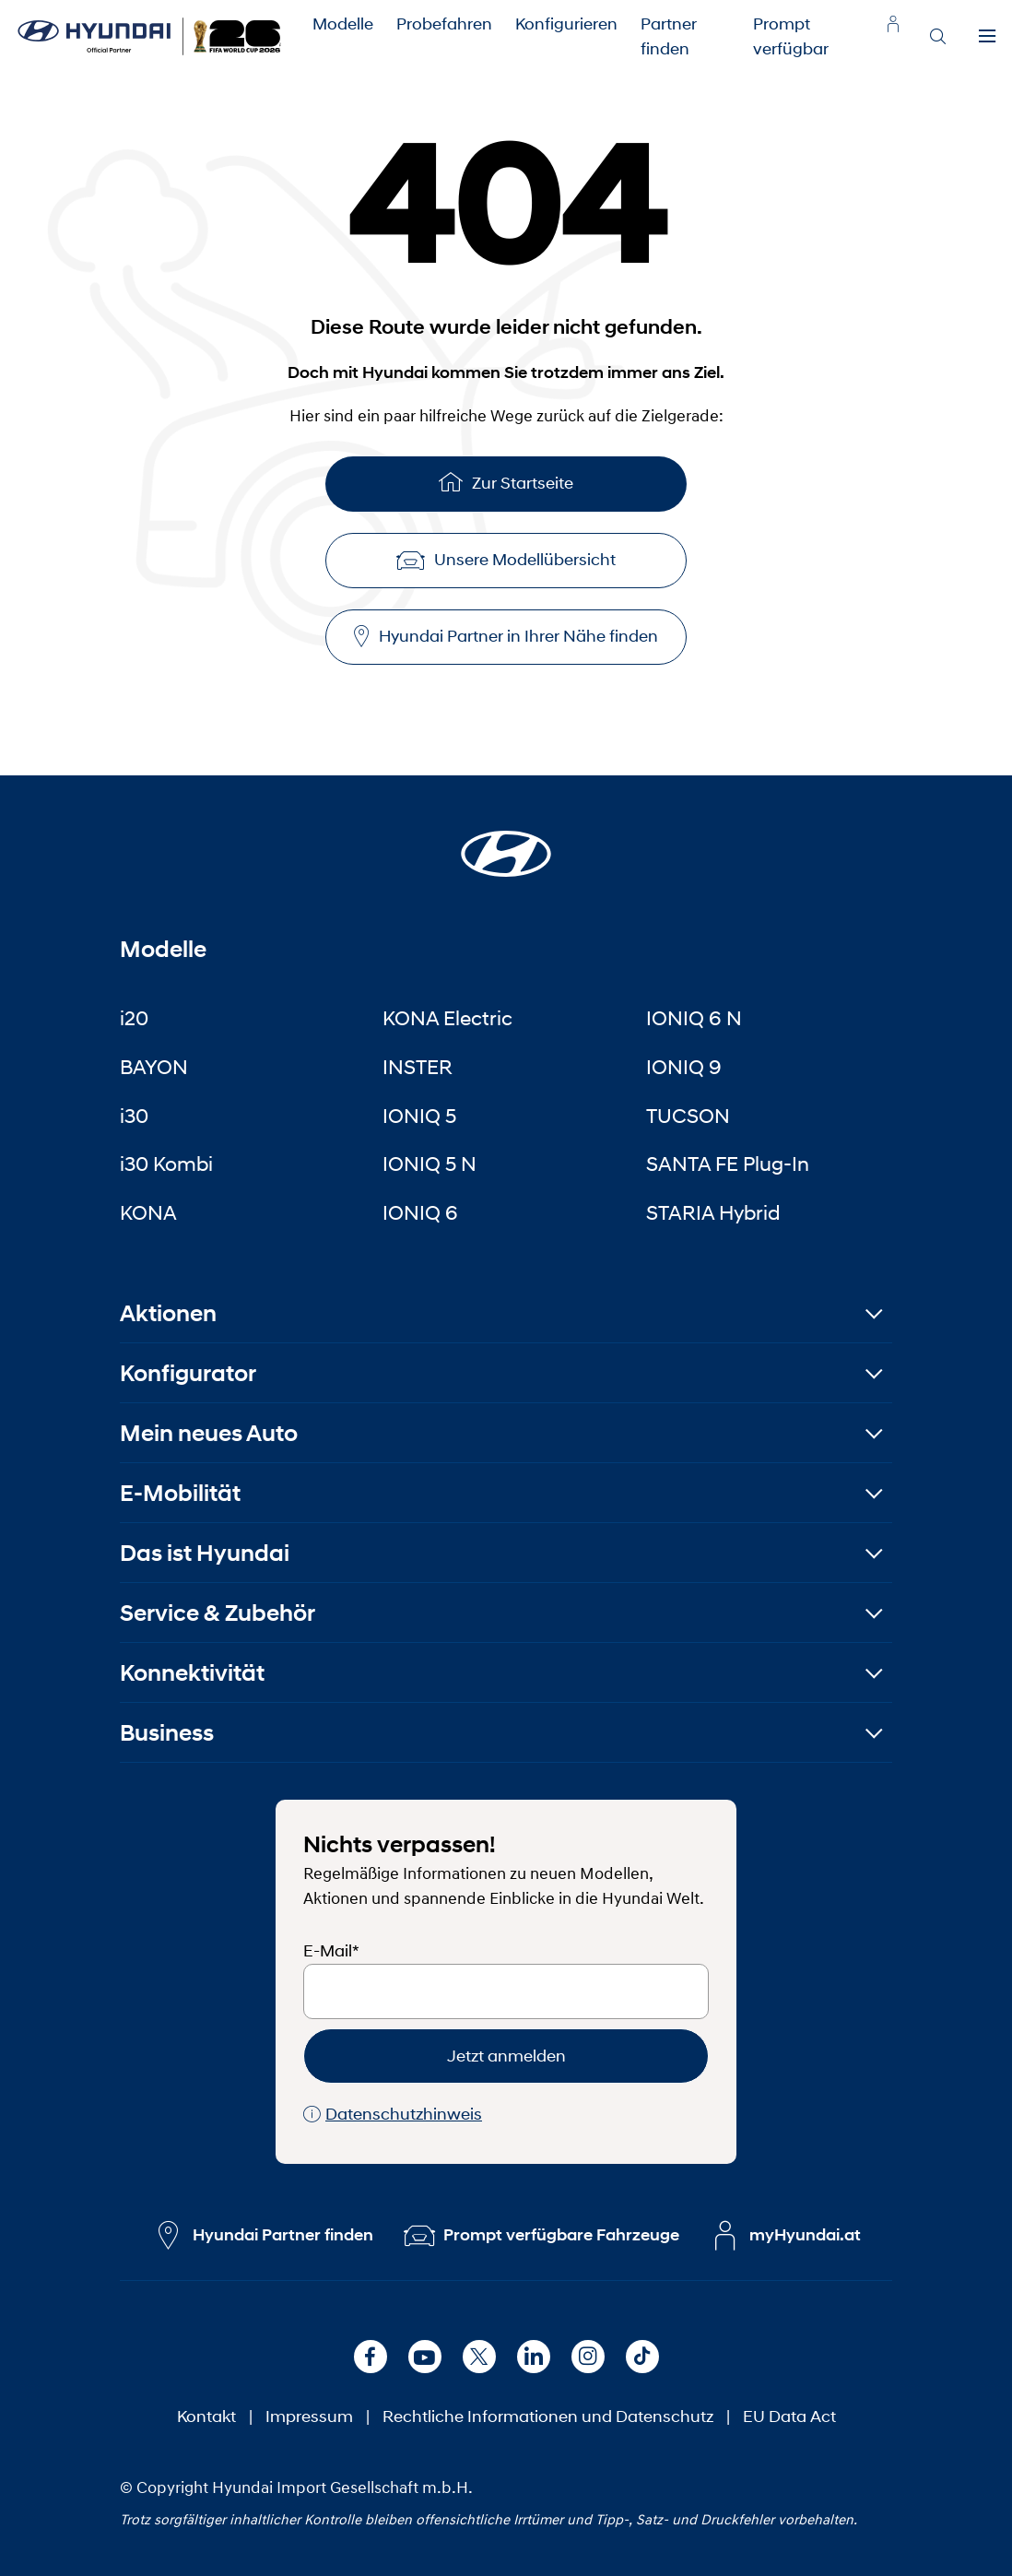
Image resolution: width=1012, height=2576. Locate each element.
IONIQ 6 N (694, 1018)
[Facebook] (370, 2356)
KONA (148, 1212)
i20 (134, 1018)
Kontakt (206, 2416)
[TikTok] (642, 2356)
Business (167, 1733)
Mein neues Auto (209, 1433)
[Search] (937, 37)
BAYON (154, 1067)
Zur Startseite (506, 481)
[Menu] (987, 37)
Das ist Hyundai (204, 1553)
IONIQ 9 (684, 1067)
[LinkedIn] (533, 2356)
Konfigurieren (566, 24)
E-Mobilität (180, 1493)
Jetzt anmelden (506, 2056)
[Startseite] (506, 843)
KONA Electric (447, 1018)
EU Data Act (789, 2416)
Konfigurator (188, 1373)
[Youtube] (425, 2356)
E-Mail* (331, 1951)
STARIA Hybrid (713, 1212)
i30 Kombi (166, 1164)
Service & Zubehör (217, 1613)
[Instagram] (588, 2356)
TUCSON (688, 1116)
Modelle (342, 24)
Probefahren (444, 24)
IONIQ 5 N (429, 1164)
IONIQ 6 (420, 1212)
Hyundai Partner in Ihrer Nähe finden (506, 636)
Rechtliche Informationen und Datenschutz (547, 2416)
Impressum (309, 2416)
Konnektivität (192, 1673)
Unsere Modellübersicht (506, 559)
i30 (134, 1116)
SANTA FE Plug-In (727, 1164)
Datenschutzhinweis (392, 2114)
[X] (479, 2356)
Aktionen (168, 1313)
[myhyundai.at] (893, 24)
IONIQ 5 (419, 1116)
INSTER (417, 1067)
